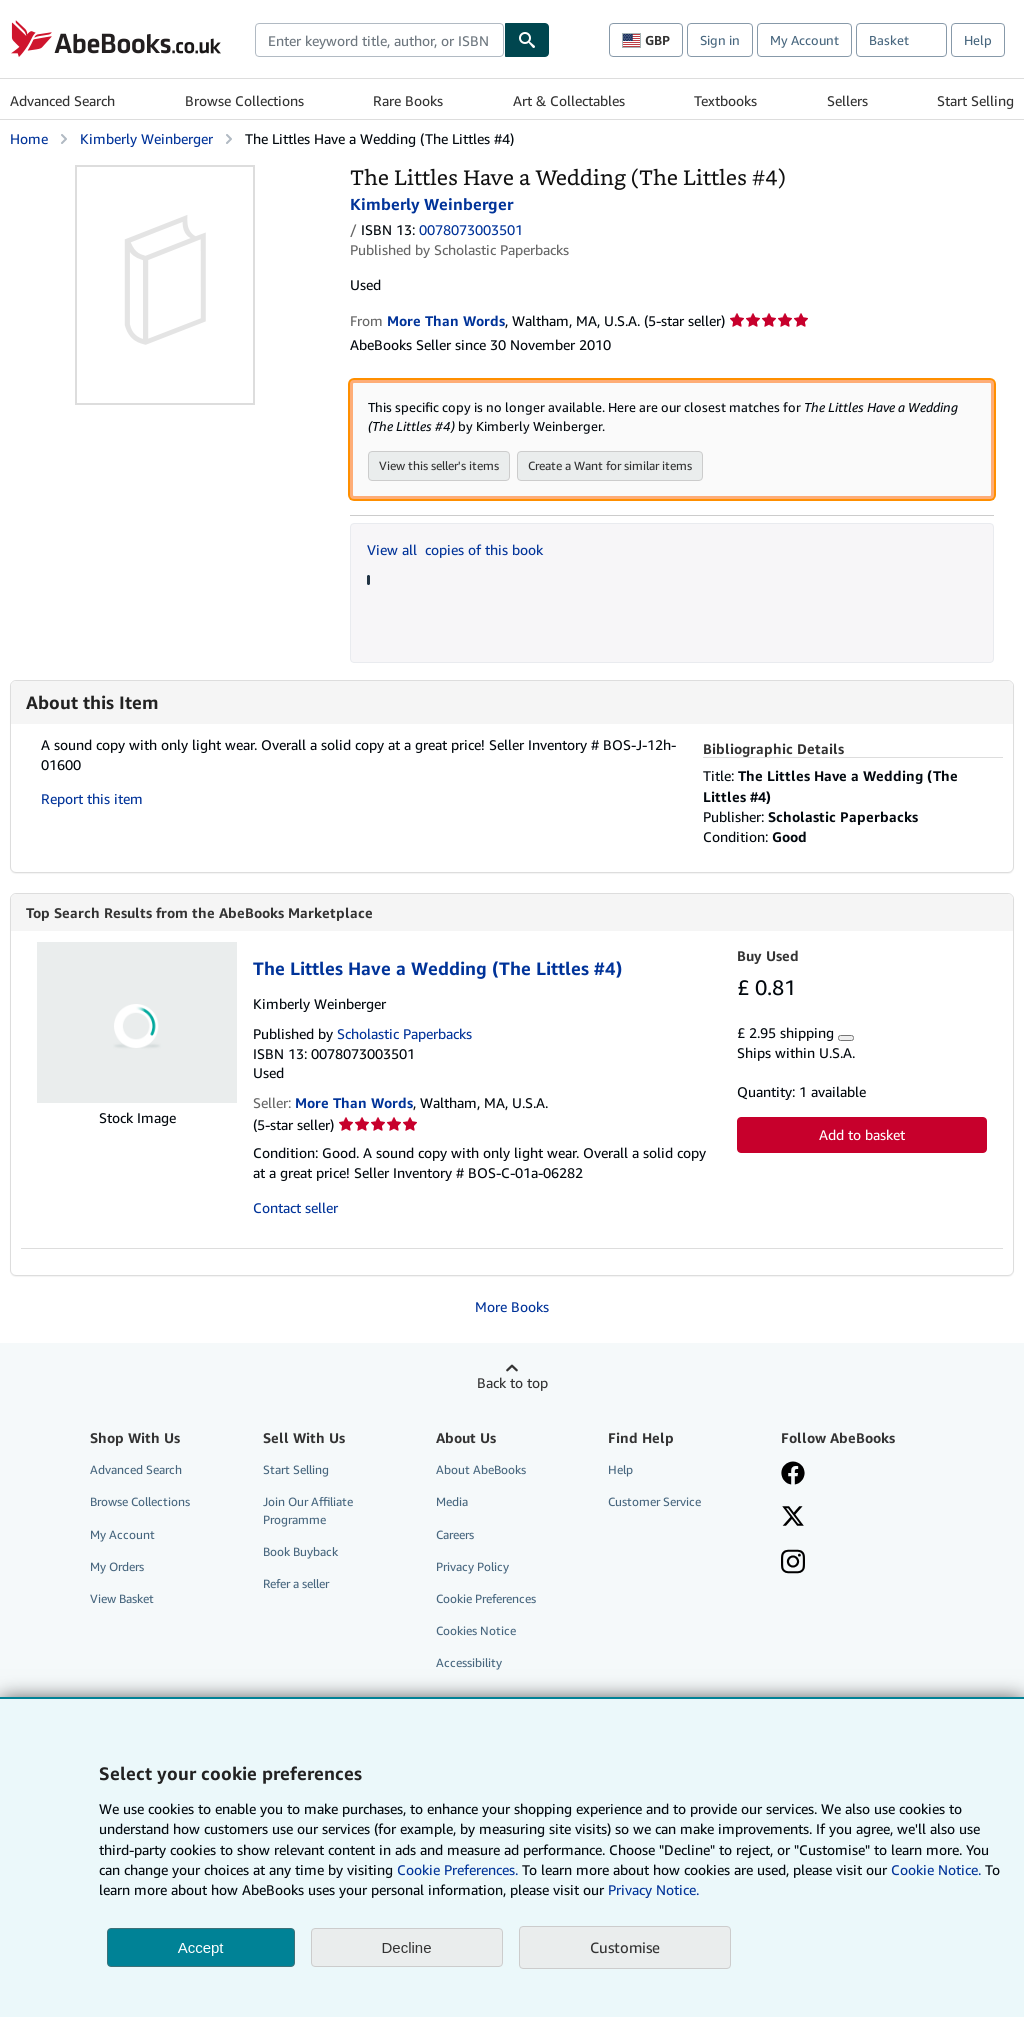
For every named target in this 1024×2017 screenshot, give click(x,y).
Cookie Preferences (486, 1600)
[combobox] (379, 40)
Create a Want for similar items (610, 467)
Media (452, 1503)
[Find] (527, 40)
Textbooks (725, 100)
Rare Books (408, 100)
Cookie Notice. (936, 1869)
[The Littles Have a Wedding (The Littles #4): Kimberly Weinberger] (165, 174)
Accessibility (469, 1664)
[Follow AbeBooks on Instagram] (793, 1566)
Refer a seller (296, 1585)
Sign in (720, 40)
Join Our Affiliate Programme (308, 1512)
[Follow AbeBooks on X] (793, 1520)
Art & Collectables (569, 100)
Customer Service (654, 1503)
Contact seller (295, 1209)
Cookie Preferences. (457, 1869)
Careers (455, 1536)
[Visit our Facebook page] (793, 1477)
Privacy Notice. (653, 1889)
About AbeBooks (481, 1471)
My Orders (117, 1568)
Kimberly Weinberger (146, 138)
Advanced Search (62, 100)
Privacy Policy (472, 1568)
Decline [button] (407, 1947)
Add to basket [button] (862, 1136)
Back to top (512, 1384)
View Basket (122, 1600)
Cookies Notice (476, 1632)
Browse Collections (244, 100)
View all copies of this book (455, 551)
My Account (804, 40)
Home (29, 138)
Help (978, 40)
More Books (512, 1308)
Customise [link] (625, 1947)
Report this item (92, 800)
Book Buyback (300, 1553)
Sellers (847, 100)
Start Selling (975, 100)
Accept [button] (201, 1947)
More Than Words (354, 1104)
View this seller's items (439, 467)
